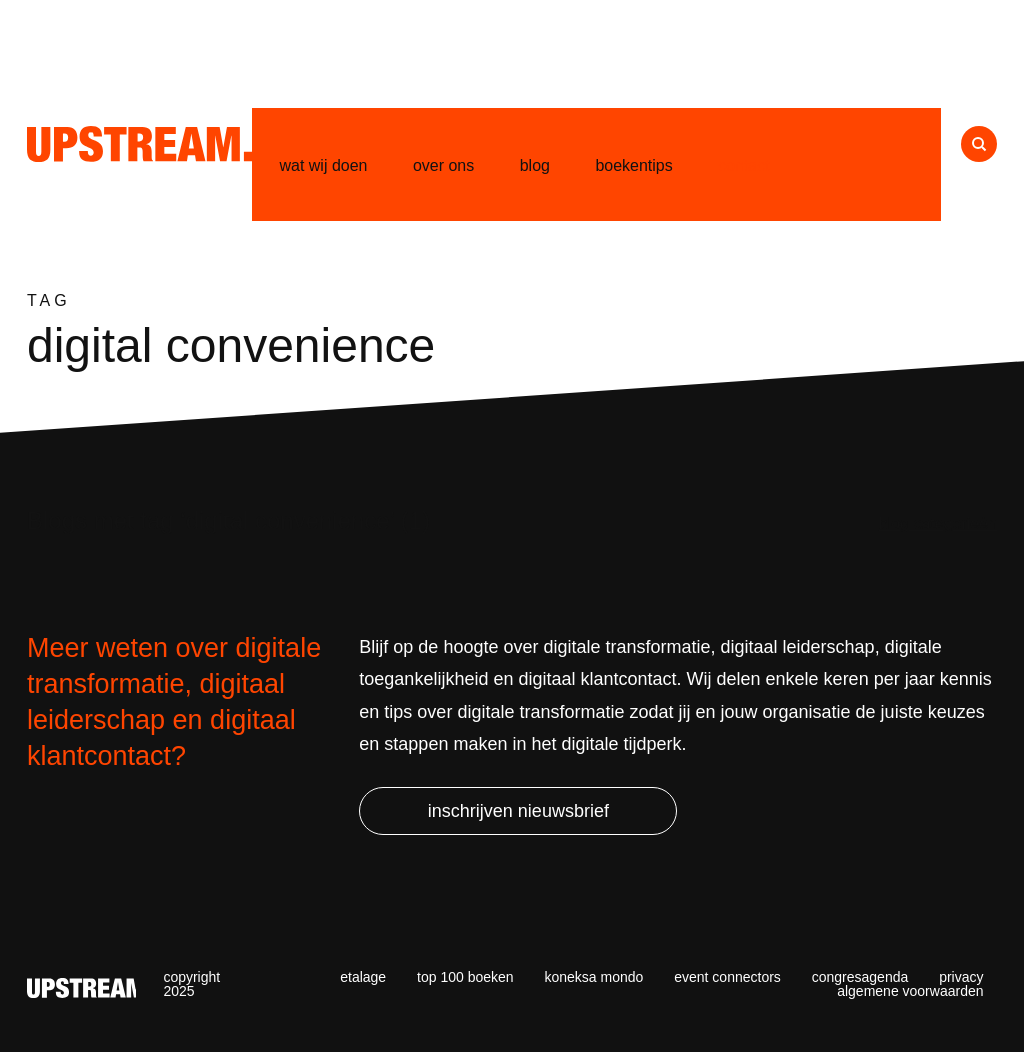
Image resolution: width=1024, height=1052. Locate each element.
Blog (535, 165)
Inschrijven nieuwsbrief (518, 811)
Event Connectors (727, 977)
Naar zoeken (979, 144)
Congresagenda (860, 977)
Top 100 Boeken (465, 977)
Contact (744, 165)
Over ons (443, 165)
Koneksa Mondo (593, 977)
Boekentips (633, 165)
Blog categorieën (938, 523)
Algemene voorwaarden (910, 991)
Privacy (961, 977)
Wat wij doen (324, 165)
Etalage (363, 977)
